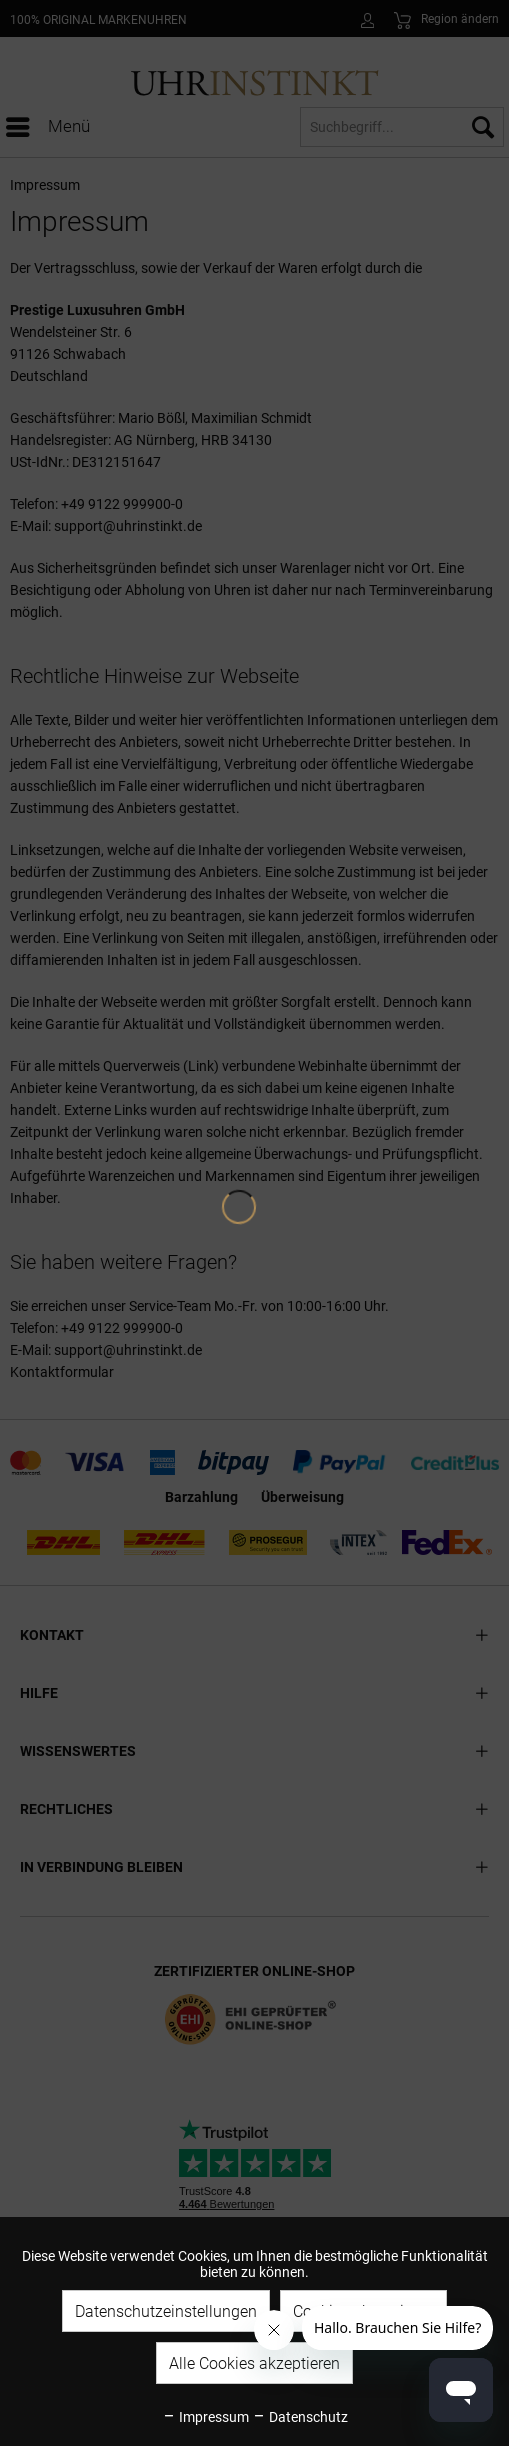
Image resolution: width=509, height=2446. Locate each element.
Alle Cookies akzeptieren (254, 2363)
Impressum (205, 2417)
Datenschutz (300, 2417)
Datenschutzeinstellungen (166, 2311)
